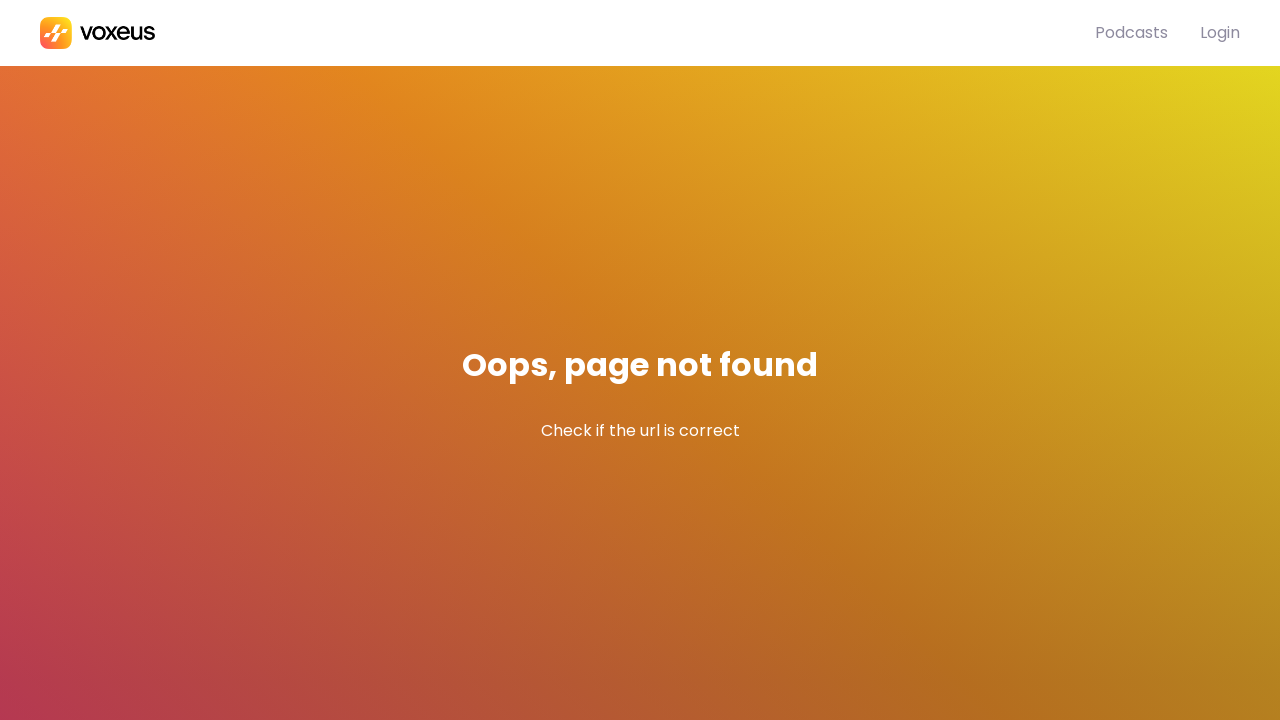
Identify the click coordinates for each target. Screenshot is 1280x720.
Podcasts (1131, 32)
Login (1220, 32)
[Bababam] (567, 33)
